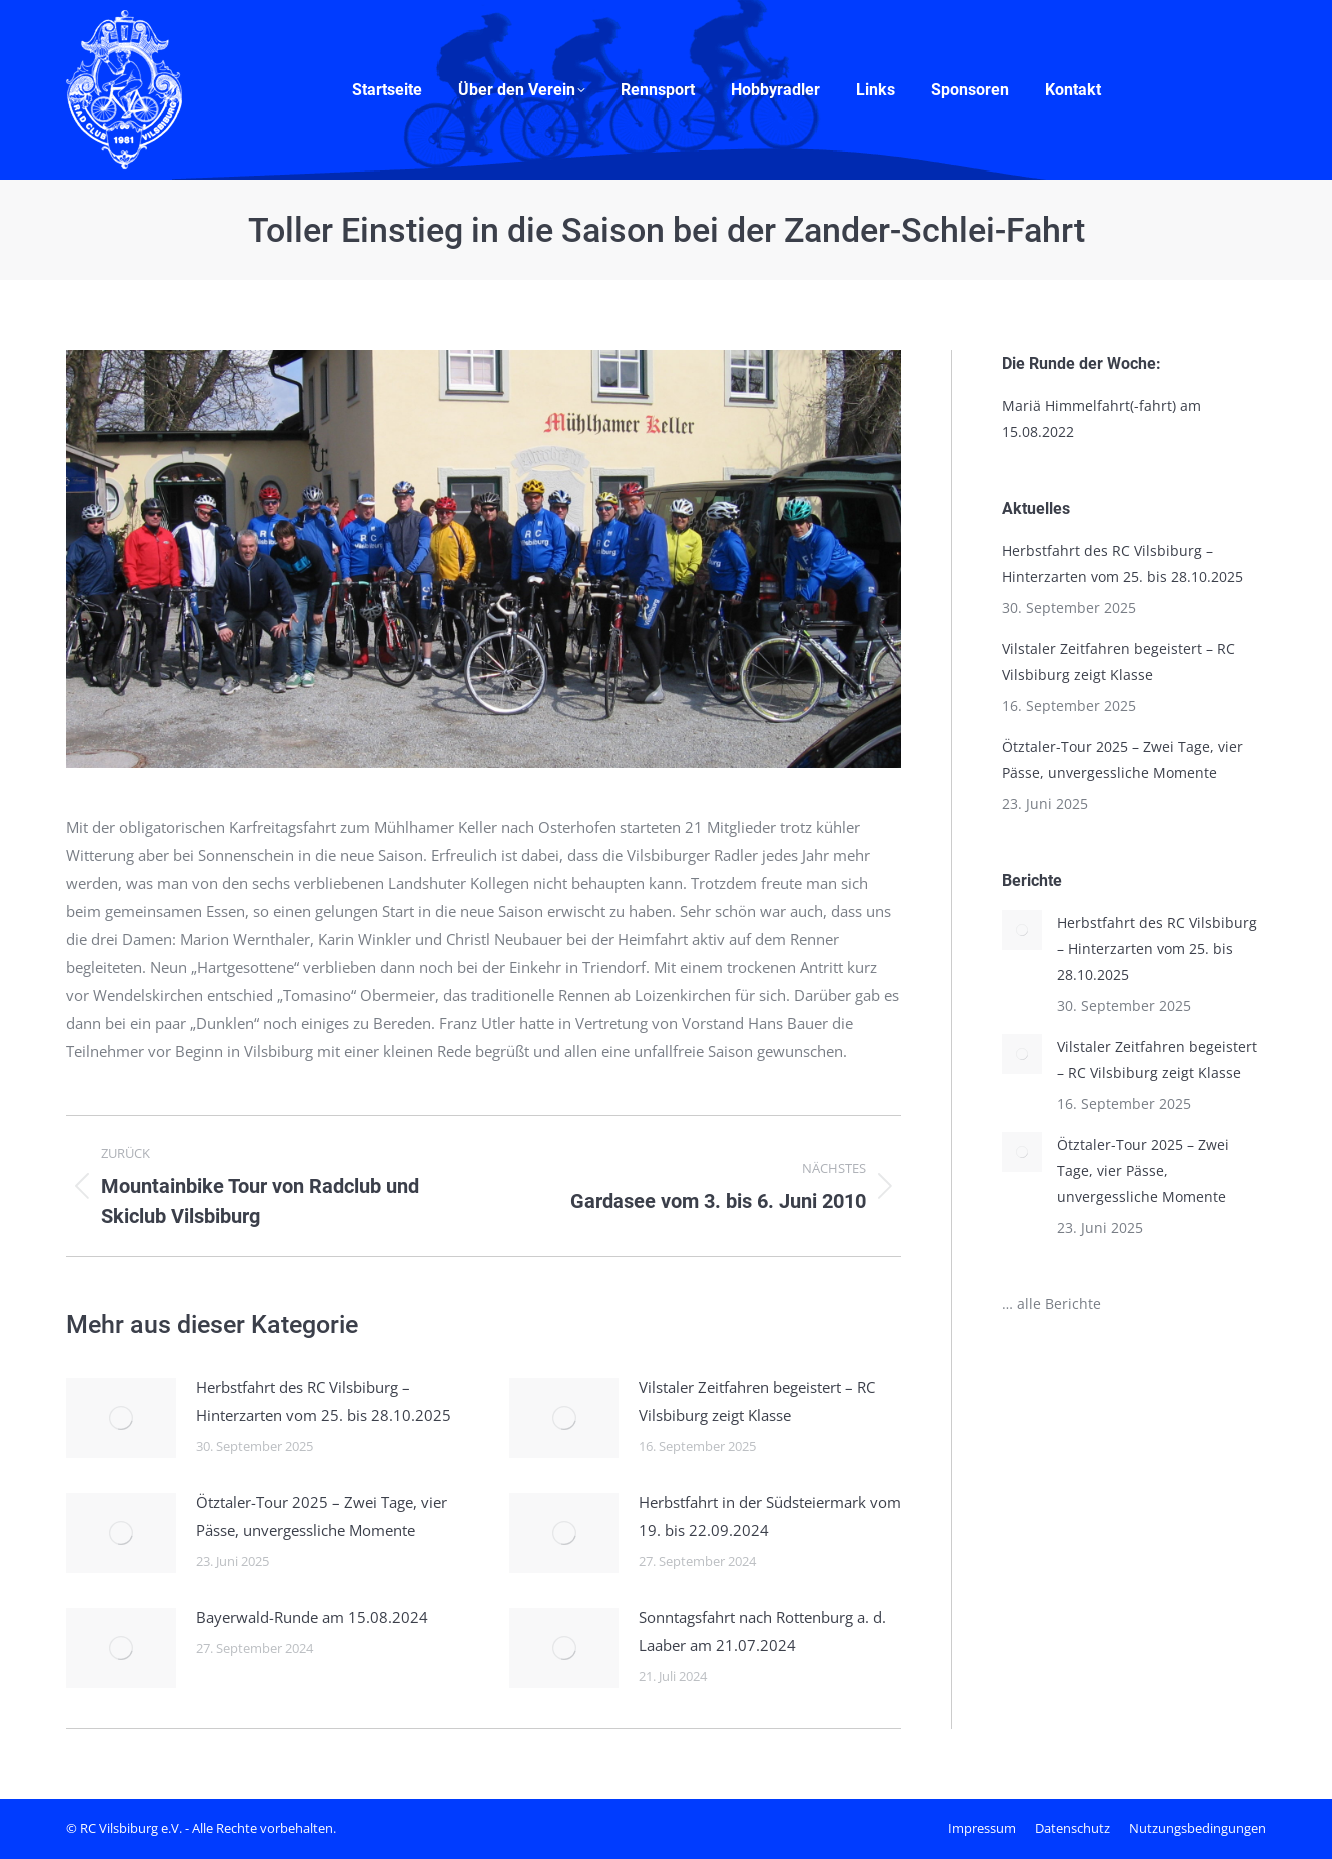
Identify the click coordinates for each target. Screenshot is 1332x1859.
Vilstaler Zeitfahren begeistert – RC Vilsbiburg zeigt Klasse (757, 1401)
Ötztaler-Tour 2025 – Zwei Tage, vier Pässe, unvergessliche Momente (321, 1516)
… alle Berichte (1051, 1303)
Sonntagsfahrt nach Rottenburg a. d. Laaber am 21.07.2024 (762, 1631)
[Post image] (121, 1418)
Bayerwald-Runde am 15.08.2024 (312, 1617)
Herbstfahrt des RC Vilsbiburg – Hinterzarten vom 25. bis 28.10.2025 (323, 1401)
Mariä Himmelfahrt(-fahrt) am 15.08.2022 (1101, 418)
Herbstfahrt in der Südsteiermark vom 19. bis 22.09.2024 (770, 1516)
